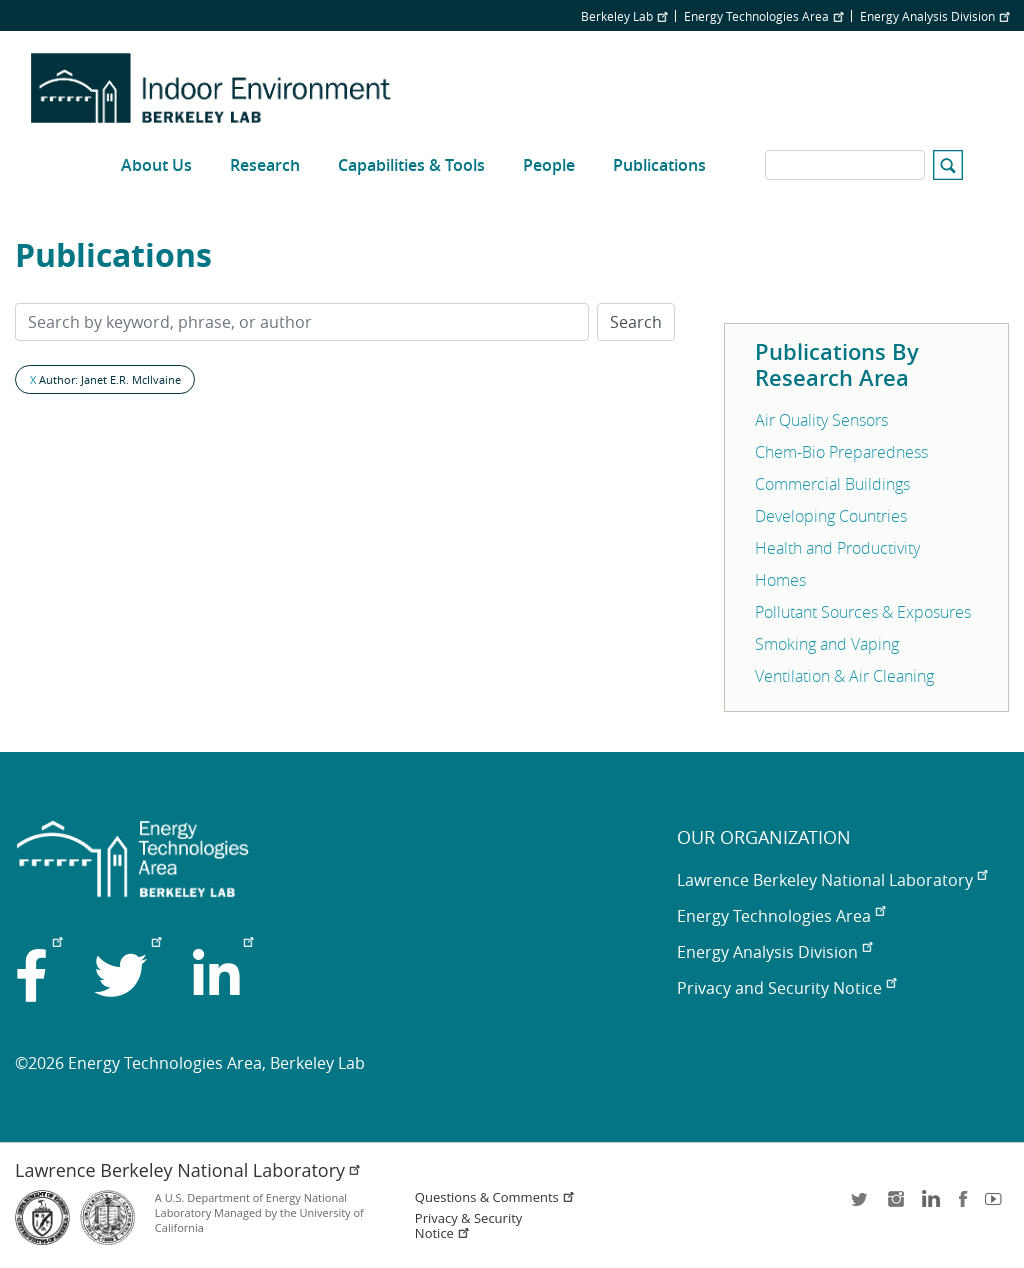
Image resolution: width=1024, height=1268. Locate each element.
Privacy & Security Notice (468, 1226)
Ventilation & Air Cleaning (844, 676)
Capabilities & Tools (411, 165)
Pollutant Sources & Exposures (863, 612)
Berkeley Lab (624, 16)
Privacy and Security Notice (786, 988)
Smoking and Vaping (827, 644)
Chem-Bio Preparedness (841, 452)
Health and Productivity (837, 548)
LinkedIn (929, 1205)
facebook (963, 1205)
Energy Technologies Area (763, 16)
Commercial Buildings (832, 484)
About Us (156, 165)
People (549, 165)
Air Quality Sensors (821, 420)
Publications (659, 165)
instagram (895, 1205)
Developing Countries (831, 516)
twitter (861, 1205)
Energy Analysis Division (934, 16)
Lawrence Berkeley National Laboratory (832, 880)
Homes (780, 580)
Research (265, 165)
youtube (997, 1205)
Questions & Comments (495, 1197)
